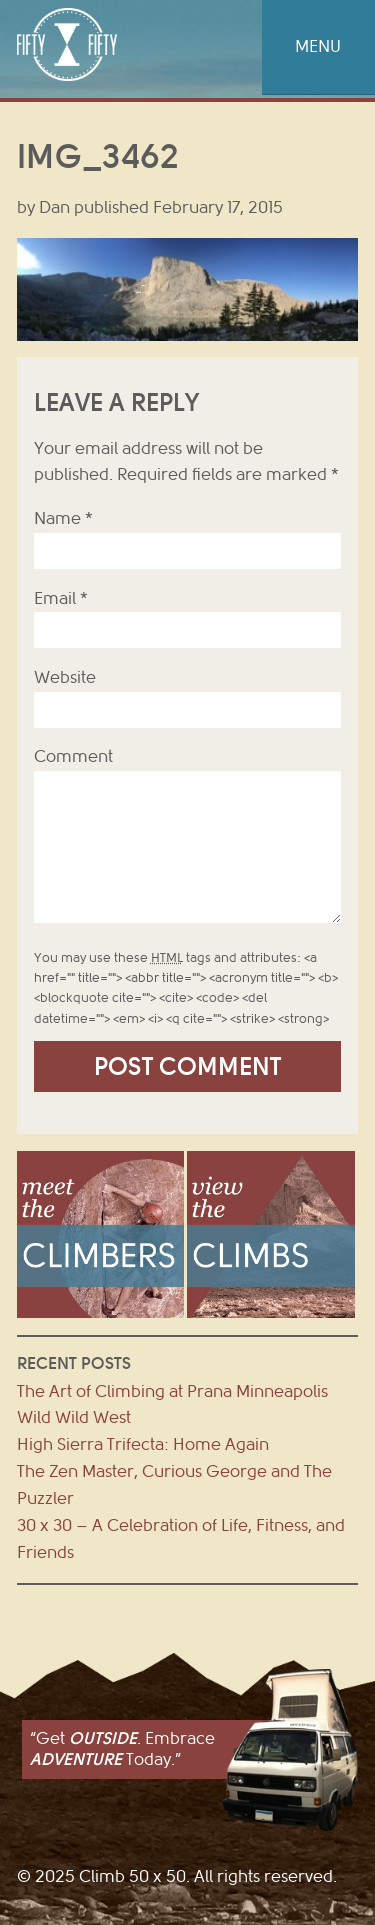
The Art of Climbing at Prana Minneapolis (172, 1391)
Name (63, 518)
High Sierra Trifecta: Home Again (143, 1444)
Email (61, 598)
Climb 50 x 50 (67, 44)
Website (65, 677)
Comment (73, 756)
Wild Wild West (74, 1417)
